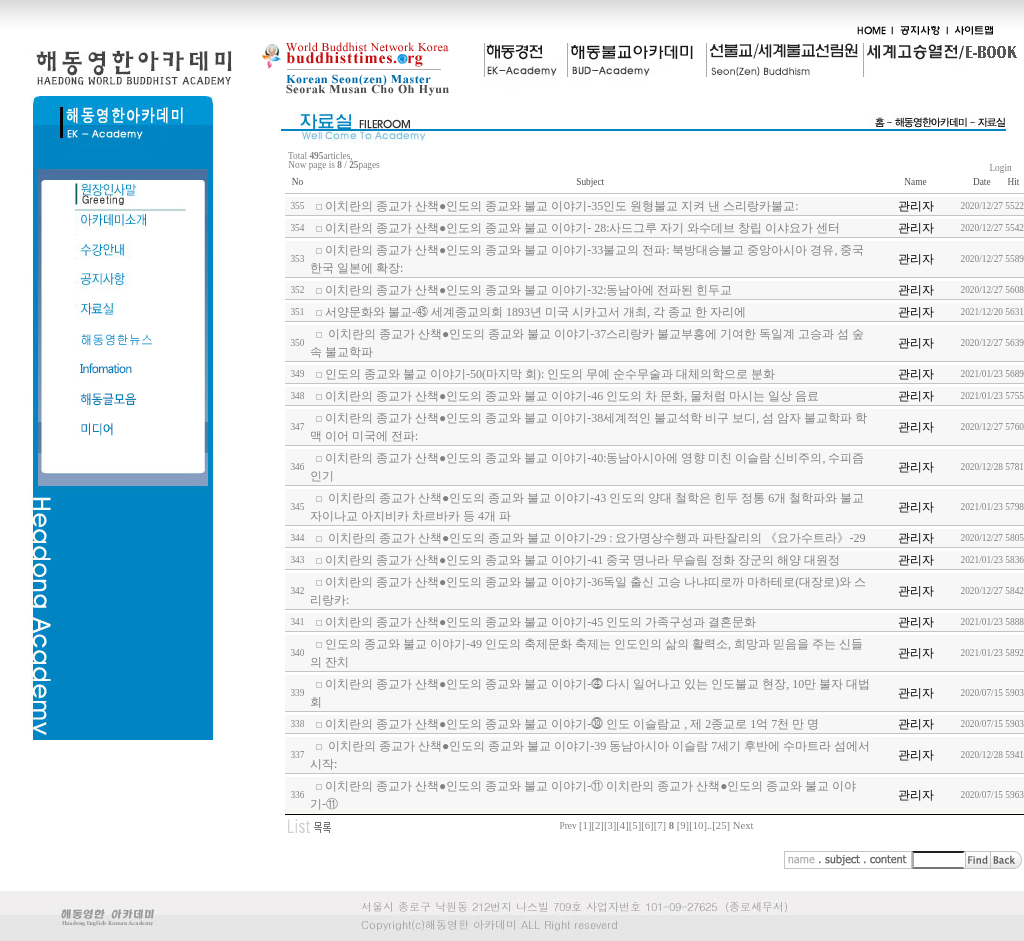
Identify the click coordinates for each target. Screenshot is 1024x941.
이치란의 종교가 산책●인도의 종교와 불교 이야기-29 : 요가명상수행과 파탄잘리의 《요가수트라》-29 (595, 538)
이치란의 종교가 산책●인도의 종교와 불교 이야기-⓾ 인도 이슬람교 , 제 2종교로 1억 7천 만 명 (572, 724)
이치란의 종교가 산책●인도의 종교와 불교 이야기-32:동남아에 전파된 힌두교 (529, 290)
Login (1000, 168)
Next (743, 825)
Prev (568, 826)
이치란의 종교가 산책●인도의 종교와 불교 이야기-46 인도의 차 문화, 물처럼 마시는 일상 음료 (572, 396)
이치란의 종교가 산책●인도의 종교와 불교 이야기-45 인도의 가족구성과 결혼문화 (540, 622)
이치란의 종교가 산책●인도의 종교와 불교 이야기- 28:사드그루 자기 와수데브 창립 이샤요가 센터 (583, 228)
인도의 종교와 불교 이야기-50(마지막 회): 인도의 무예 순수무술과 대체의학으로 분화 (550, 374)
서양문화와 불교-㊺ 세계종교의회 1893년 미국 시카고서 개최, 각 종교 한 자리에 (535, 312)
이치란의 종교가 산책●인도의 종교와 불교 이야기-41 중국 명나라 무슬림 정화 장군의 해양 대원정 (582, 560)
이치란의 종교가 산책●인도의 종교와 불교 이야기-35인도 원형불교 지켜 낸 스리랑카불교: (562, 206)
